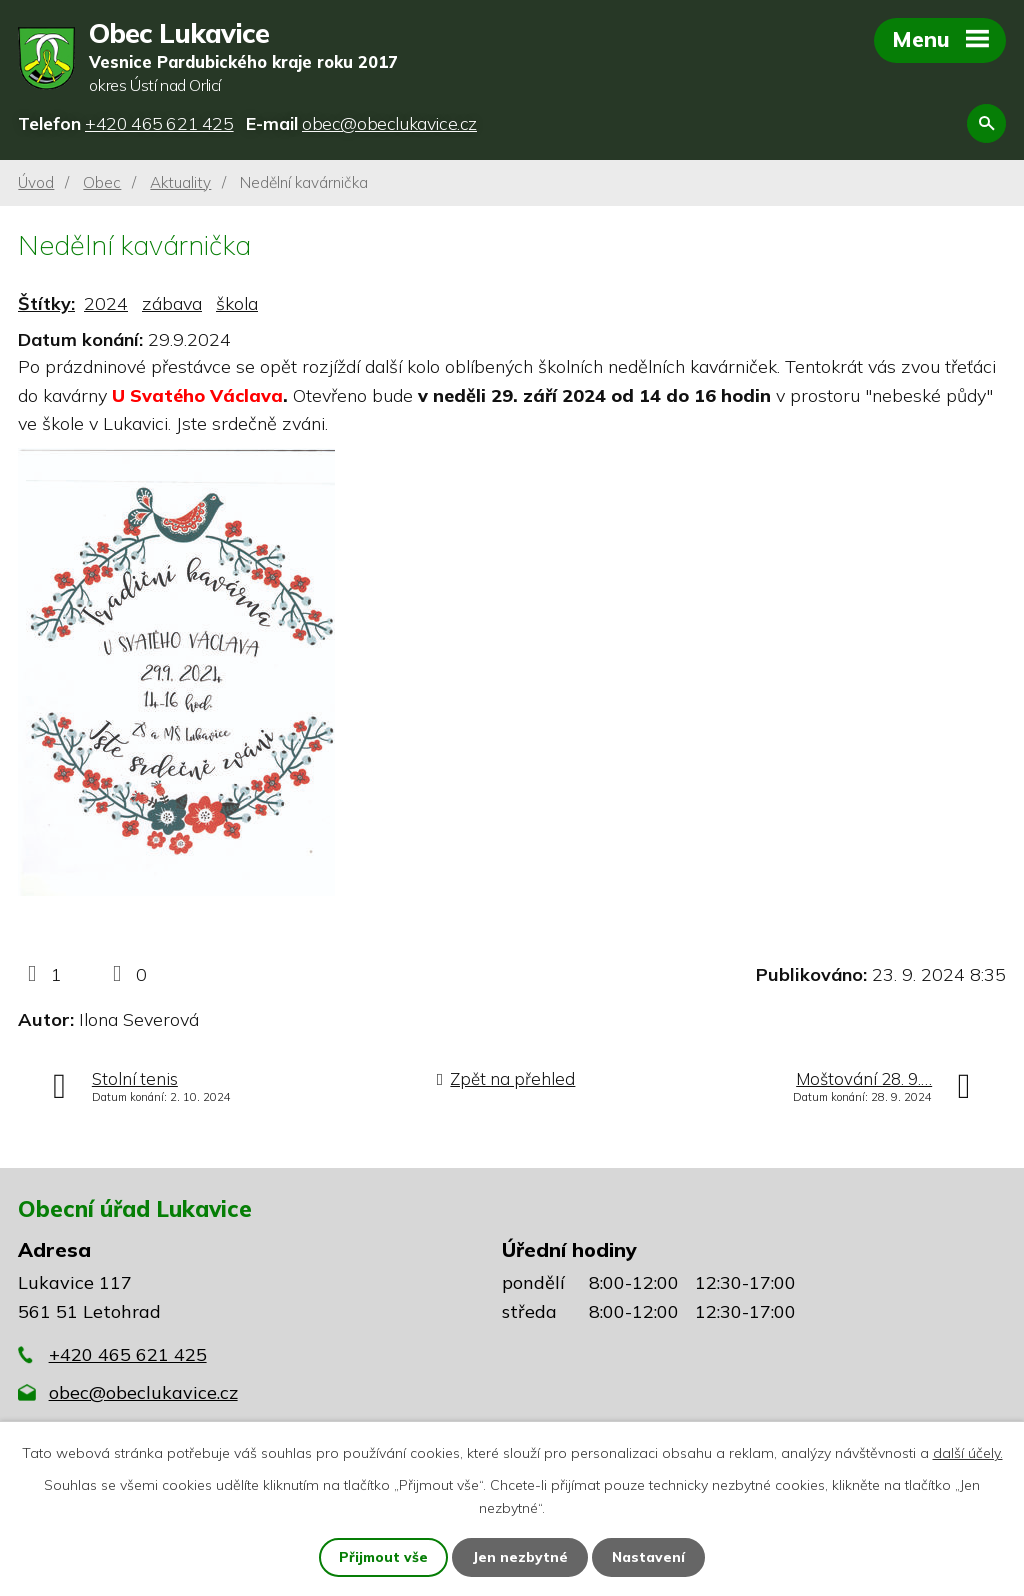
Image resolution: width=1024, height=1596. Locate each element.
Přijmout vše (383, 1557)
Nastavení (650, 1557)
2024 (106, 304)
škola (237, 304)
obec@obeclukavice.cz (143, 1393)
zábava (172, 304)
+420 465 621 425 (128, 1355)
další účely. (968, 1452)
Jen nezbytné (521, 1557)
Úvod (36, 182)
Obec (102, 182)
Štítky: (46, 304)
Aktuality (180, 182)
